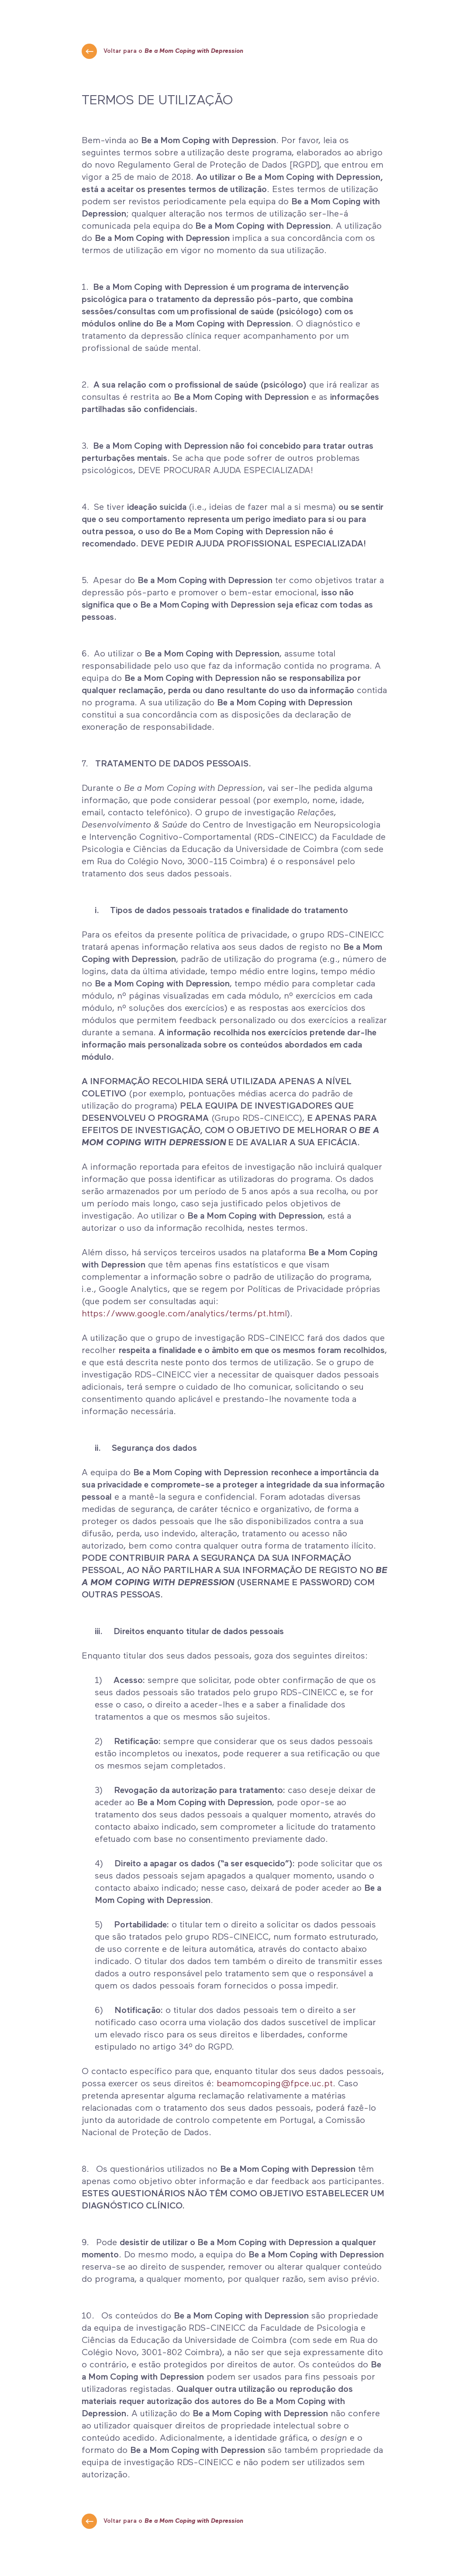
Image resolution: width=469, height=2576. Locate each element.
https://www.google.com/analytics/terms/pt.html (184, 1313)
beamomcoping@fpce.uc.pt (275, 2083)
